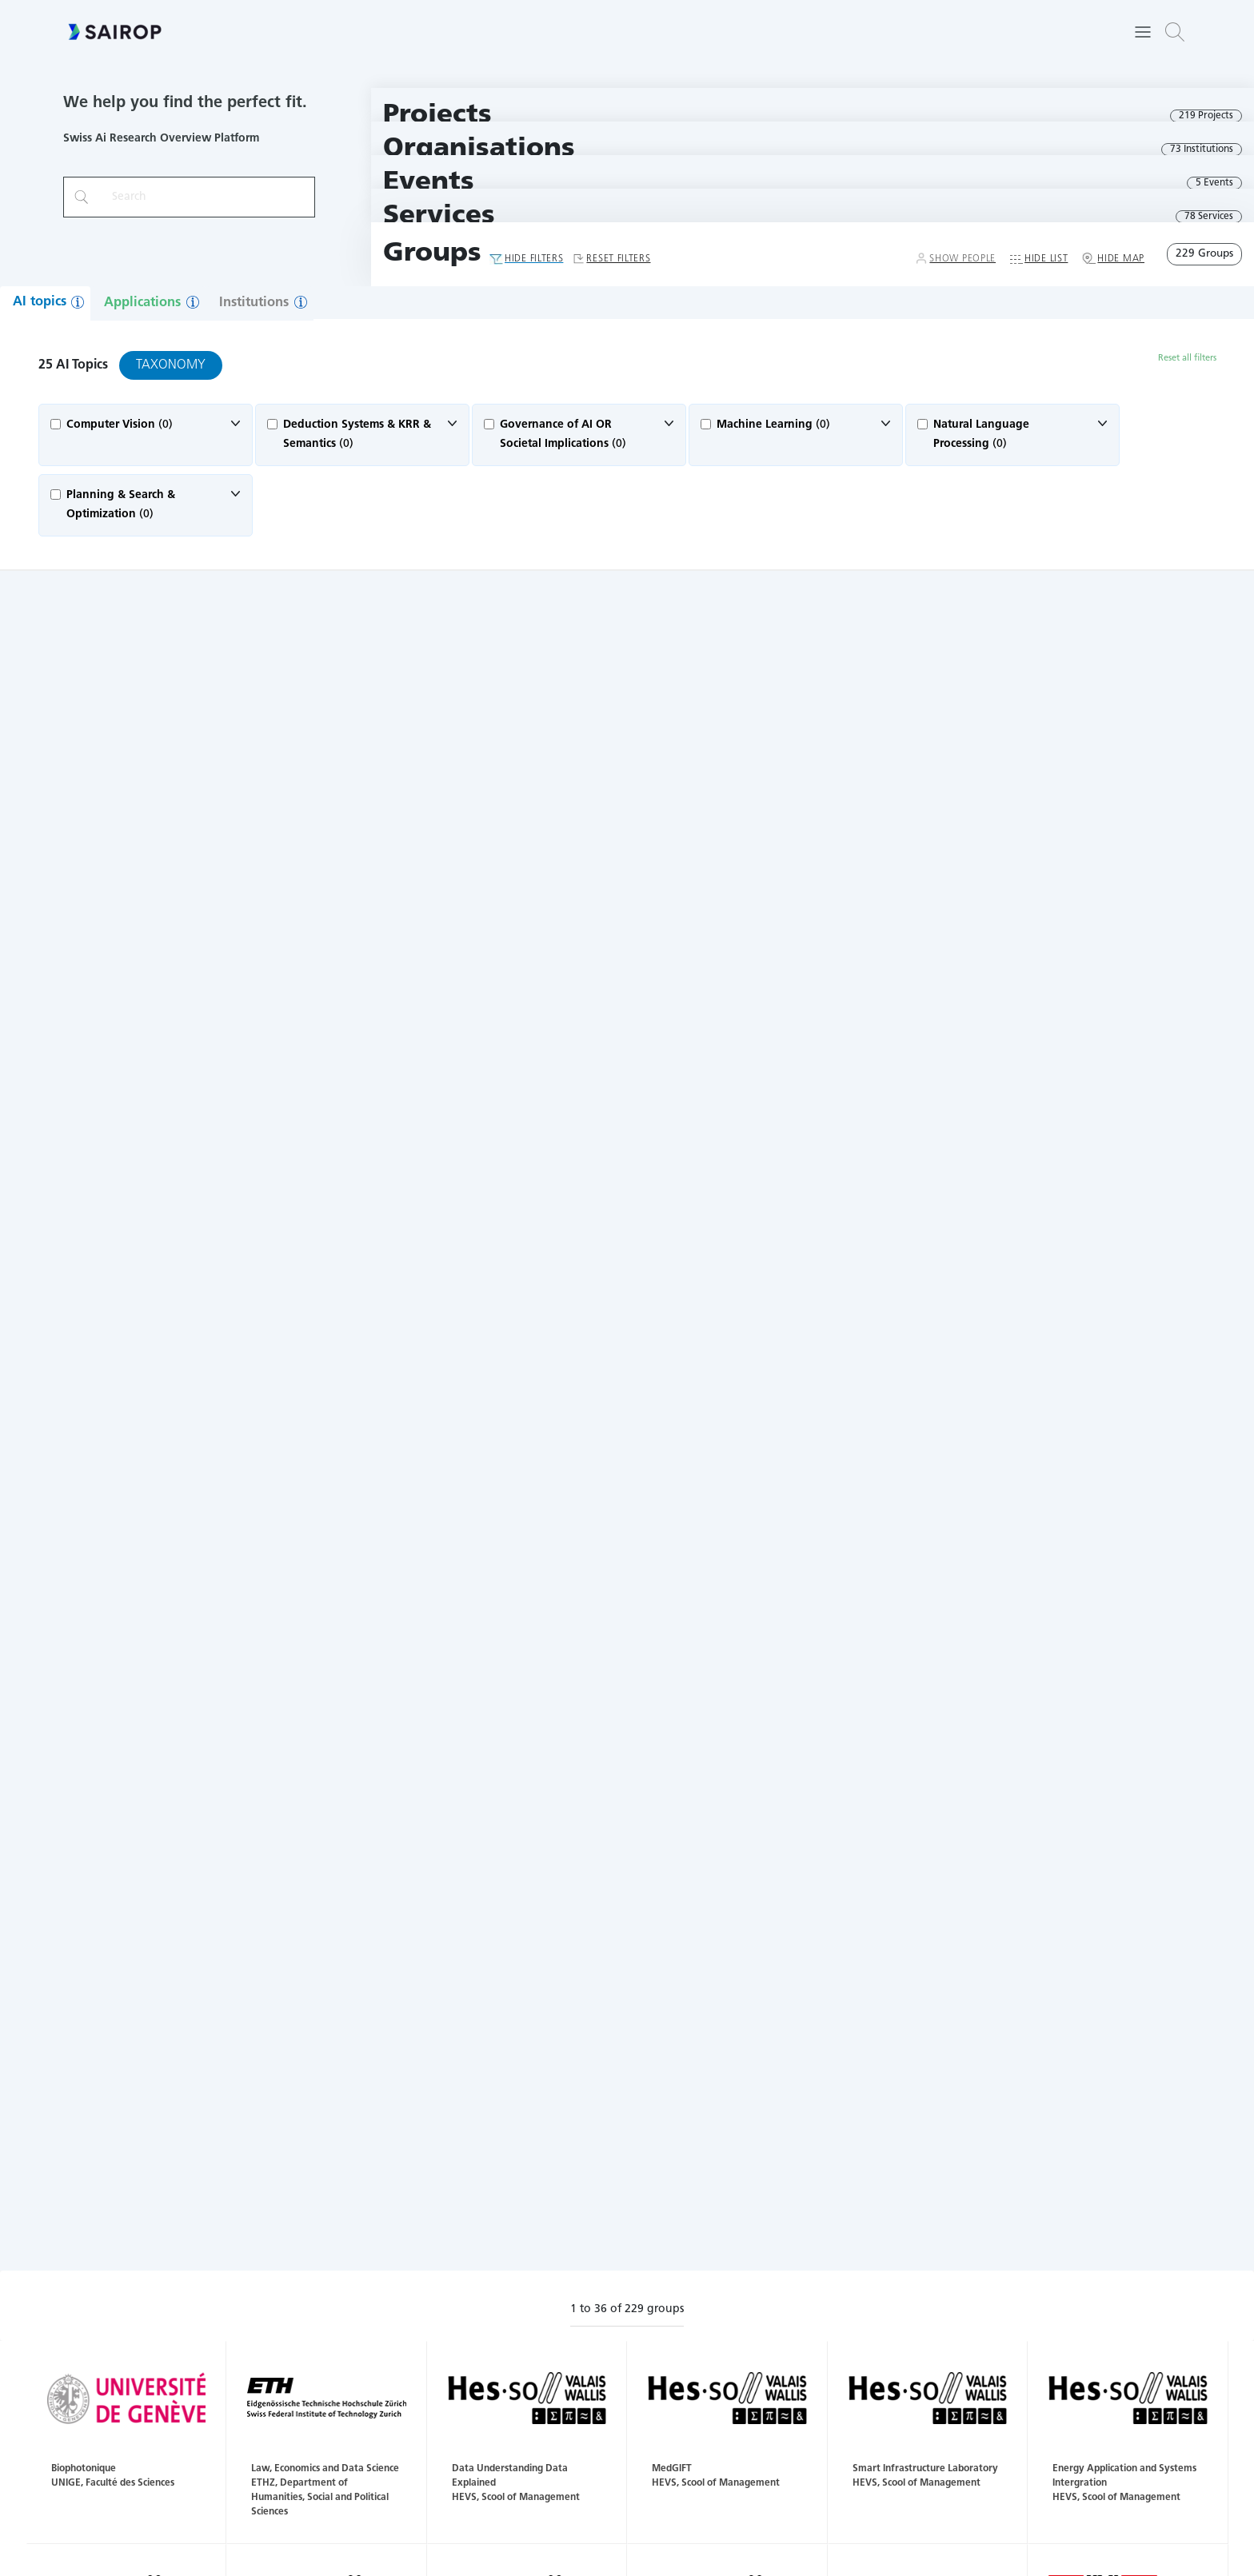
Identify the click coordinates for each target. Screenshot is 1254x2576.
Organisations (479, 149)
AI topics (39, 302)
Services (439, 216)
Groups (432, 254)
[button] (1174, 32)
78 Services (1208, 216)
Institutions (254, 303)
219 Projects (1206, 116)
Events (428, 182)
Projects (437, 115)
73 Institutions (1201, 149)
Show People (962, 259)
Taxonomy (171, 365)
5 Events (1214, 183)
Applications (142, 303)
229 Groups (1204, 254)
